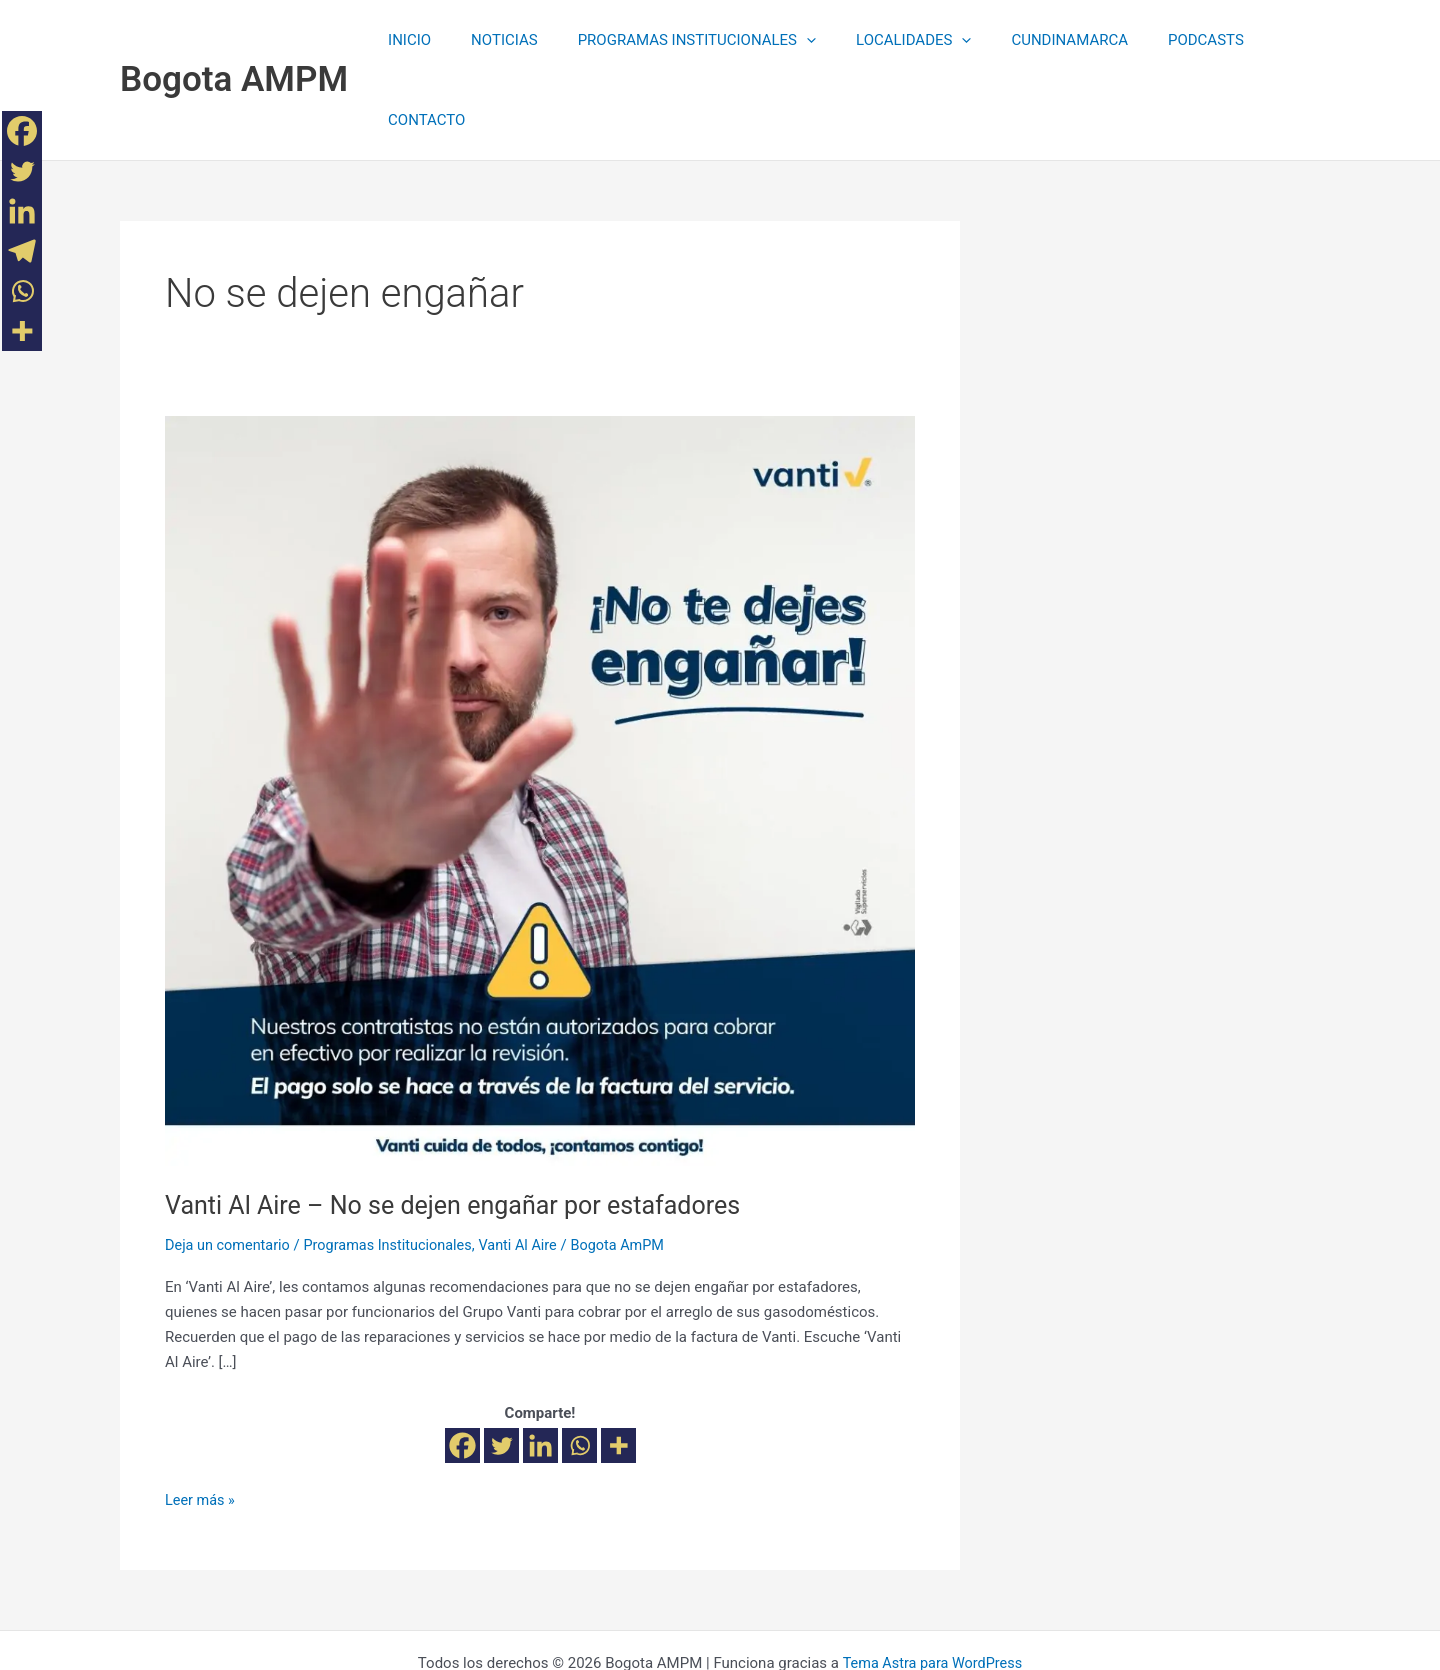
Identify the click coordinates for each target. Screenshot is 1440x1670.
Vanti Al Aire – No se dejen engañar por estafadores (463, 1125)
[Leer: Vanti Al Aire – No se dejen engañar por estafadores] (540, 710)
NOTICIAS (498, 40)
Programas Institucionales (395, 1165)
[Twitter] (501, 1365)
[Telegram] (22, 251)
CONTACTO (1266, 40)
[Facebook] (462, 1365)
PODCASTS (1160, 40)
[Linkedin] (540, 1365)
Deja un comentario (230, 1165)
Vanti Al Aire (530, 1165)
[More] (618, 1365)
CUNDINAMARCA (1033, 40)
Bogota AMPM (234, 39)
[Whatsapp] (579, 1365)
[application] (790, 40)
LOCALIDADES (887, 40)
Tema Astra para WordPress (932, 1582)
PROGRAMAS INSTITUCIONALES (681, 40)
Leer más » (201, 1418)
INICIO (413, 40)
